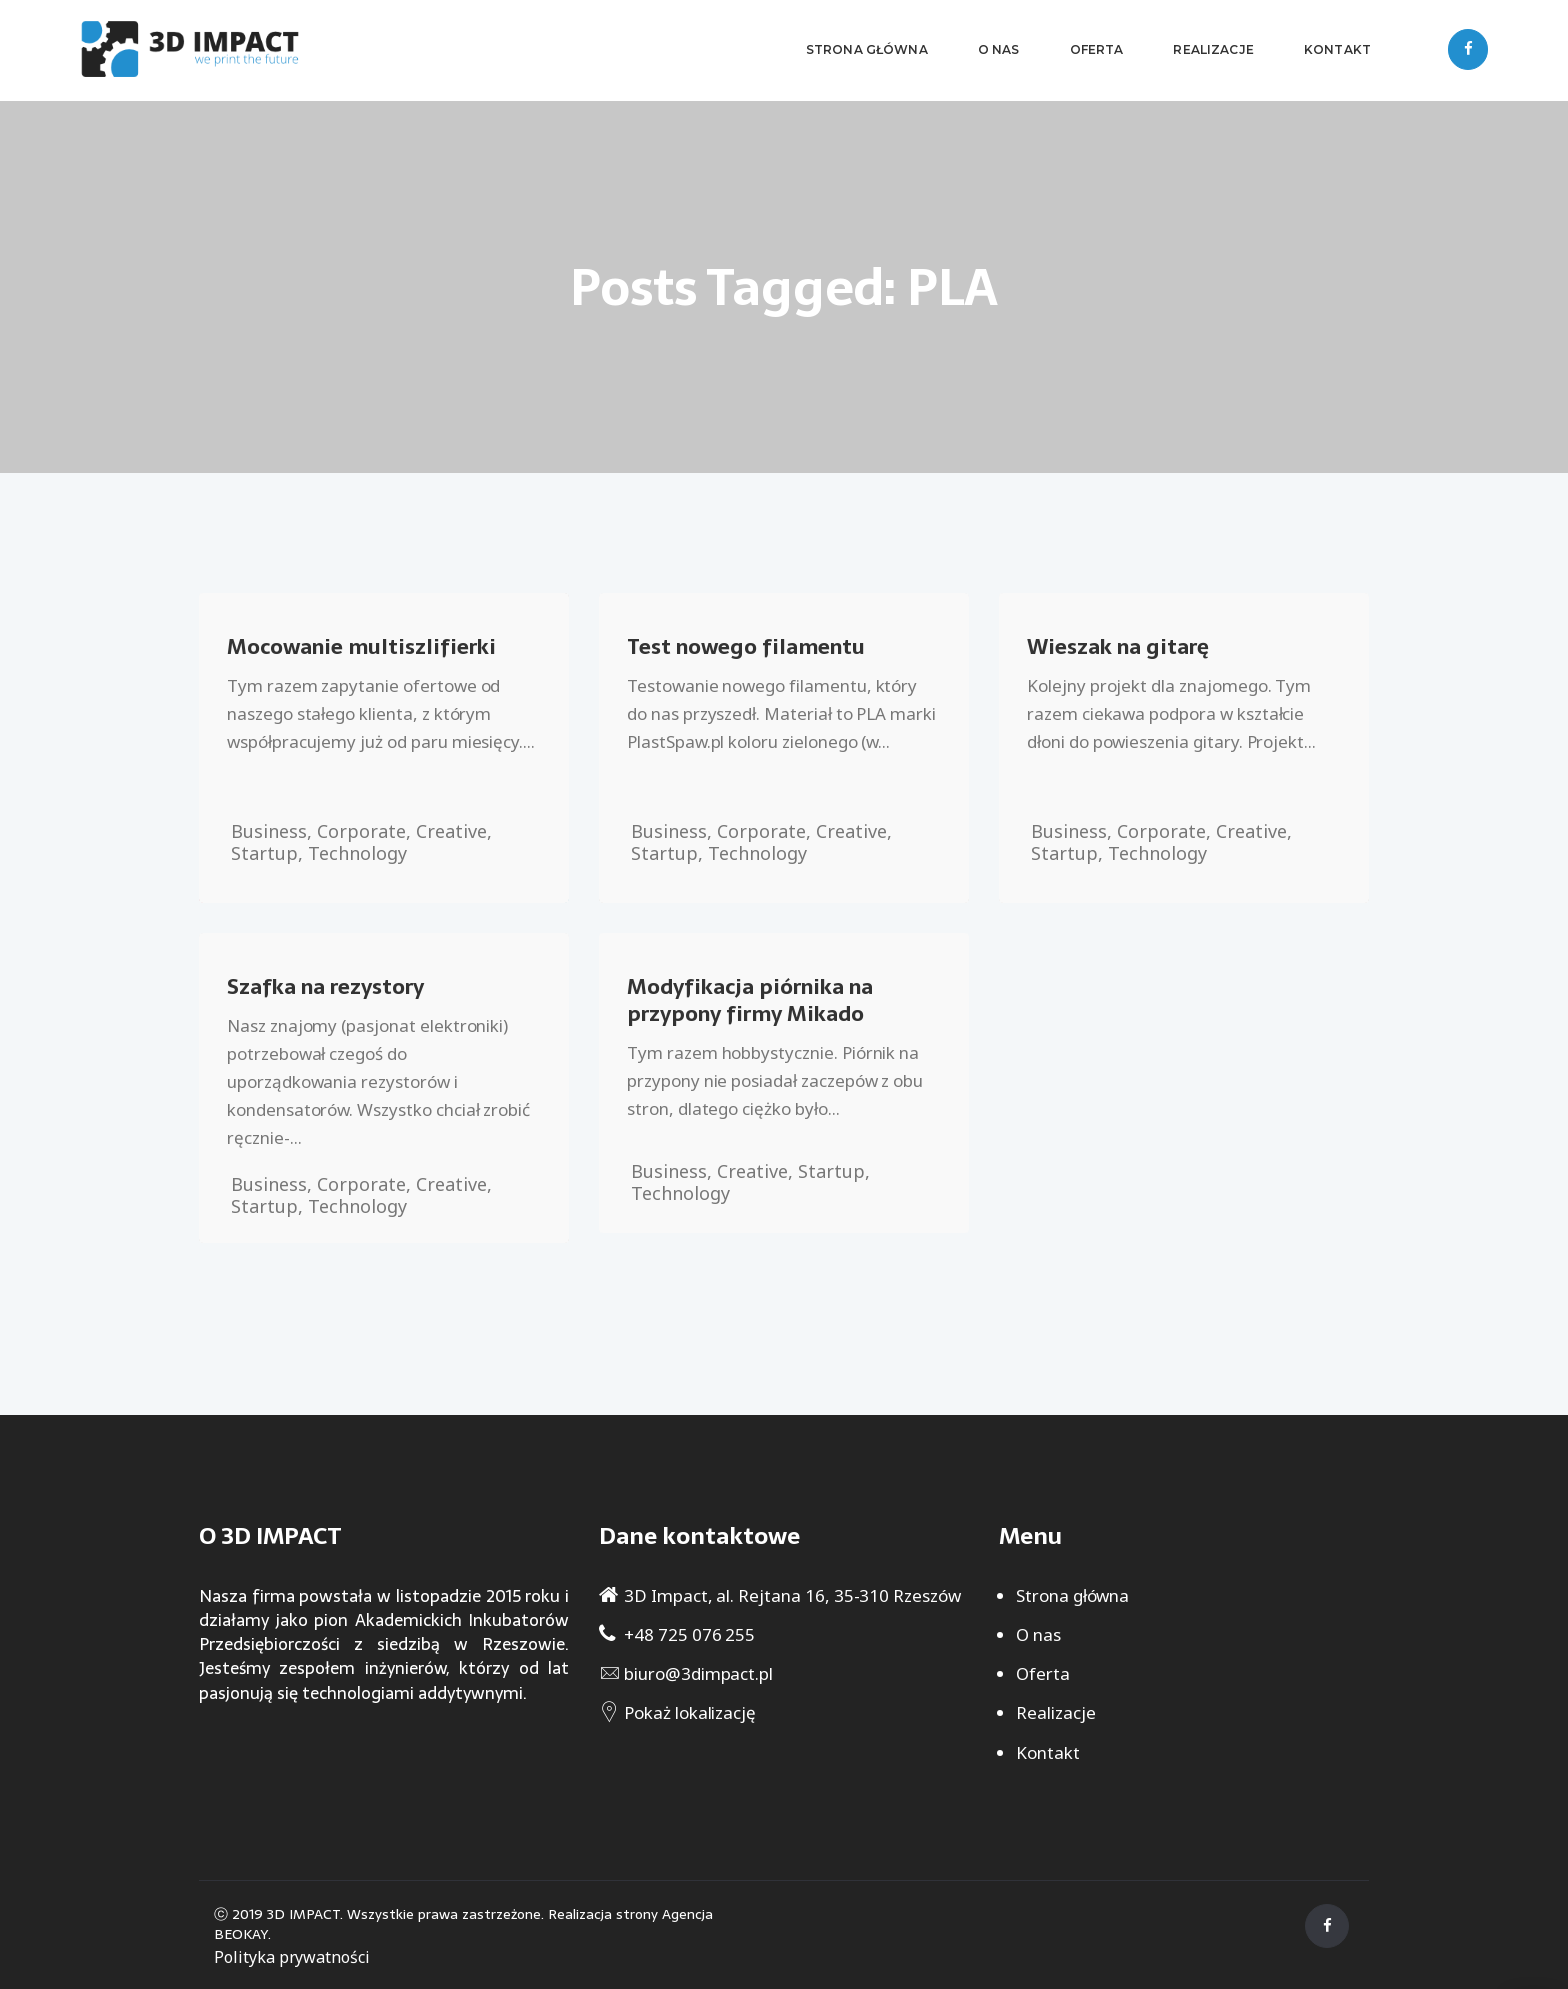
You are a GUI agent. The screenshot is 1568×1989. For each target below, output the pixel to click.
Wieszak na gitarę (1118, 646)
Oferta (1043, 1673)
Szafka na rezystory (325, 986)
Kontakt (1048, 1752)
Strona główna (1072, 1595)
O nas (1038, 1634)
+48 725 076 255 (689, 1634)
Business (269, 831)
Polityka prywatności (292, 1957)
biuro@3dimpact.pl (698, 1673)
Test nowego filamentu (746, 646)
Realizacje (1056, 1712)
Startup (264, 853)
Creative (451, 831)
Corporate (361, 831)
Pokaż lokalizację (690, 1712)
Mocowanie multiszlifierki (361, 646)
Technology (357, 853)
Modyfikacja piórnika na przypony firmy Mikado (750, 1000)
